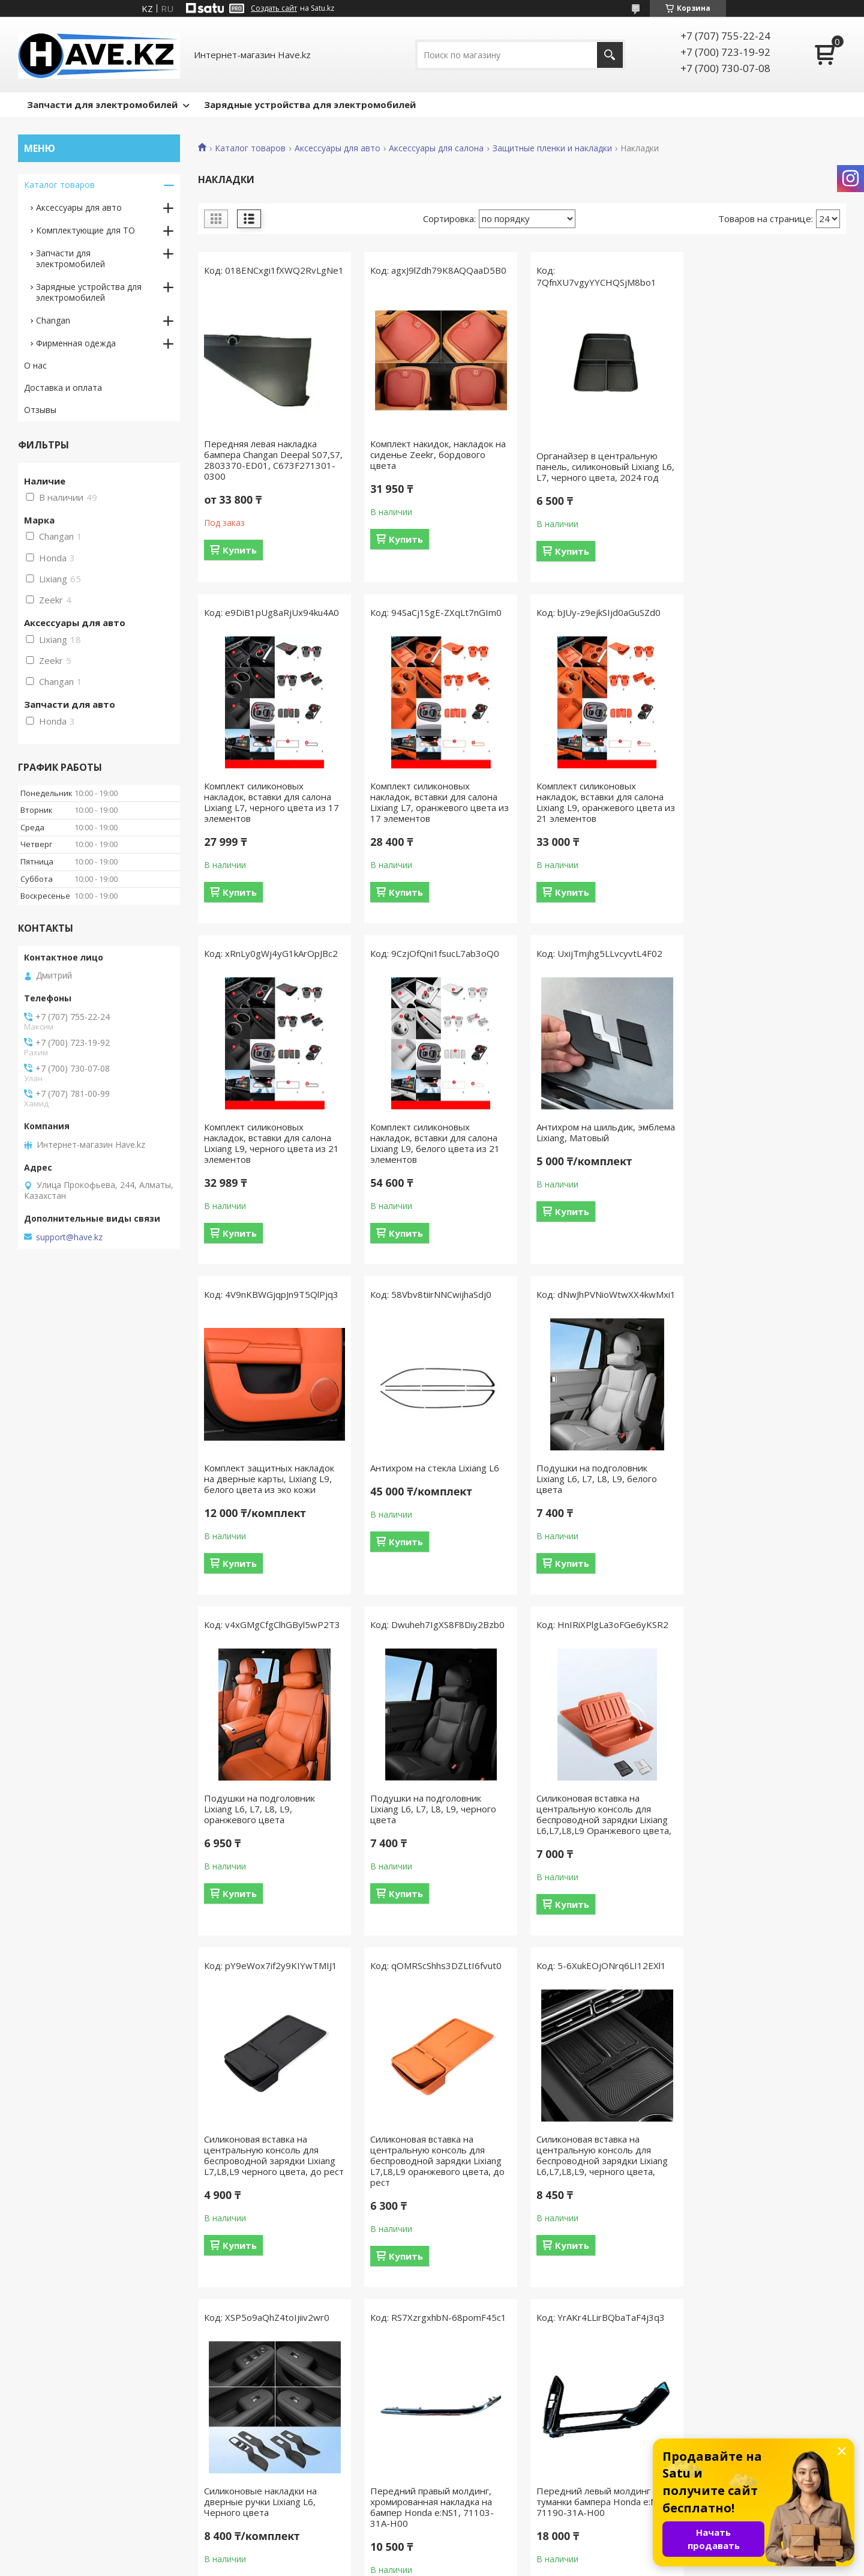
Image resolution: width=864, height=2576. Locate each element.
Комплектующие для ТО (85, 230)
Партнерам (469, 2489)
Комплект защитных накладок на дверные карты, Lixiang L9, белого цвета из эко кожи (435, 1137)
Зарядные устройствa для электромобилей (89, 292)
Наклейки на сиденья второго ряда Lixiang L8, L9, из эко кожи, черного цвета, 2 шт (769, 2160)
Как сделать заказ (61, 2454)
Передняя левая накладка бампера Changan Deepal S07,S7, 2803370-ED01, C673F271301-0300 (273, 459)
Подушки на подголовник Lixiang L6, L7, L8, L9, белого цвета (760, 1137)
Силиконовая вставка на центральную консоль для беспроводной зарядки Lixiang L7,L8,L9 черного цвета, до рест (770, 1473)
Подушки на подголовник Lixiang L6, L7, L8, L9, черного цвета (433, 1468)
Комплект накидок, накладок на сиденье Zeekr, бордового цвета (437, 454)
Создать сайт (274, 8)
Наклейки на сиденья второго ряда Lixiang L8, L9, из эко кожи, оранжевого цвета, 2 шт (603, 2160)
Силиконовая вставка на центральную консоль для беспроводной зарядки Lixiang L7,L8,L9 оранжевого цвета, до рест (271, 1820)
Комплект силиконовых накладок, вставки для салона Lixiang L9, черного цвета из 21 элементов (602, 802)
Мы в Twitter (260, 2489)
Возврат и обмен (59, 2472)
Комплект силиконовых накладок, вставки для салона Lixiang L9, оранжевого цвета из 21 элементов (439, 802)
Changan (53, 320)
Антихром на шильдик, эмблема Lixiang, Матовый (273, 1132)
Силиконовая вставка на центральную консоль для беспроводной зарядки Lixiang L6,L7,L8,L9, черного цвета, (435, 1814)
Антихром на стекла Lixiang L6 (599, 1126)
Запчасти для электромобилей (102, 104)
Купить (240, 550)
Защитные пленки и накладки (552, 148)
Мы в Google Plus (270, 2506)
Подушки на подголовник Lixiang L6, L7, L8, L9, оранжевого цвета (259, 1468)
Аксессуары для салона (436, 148)
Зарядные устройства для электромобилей (310, 104)
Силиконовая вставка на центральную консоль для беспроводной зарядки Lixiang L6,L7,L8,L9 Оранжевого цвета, (602, 1473)
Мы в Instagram (266, 2454)
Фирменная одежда (76, 343)
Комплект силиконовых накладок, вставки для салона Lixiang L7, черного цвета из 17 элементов (767, 459)
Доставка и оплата (63, 387)
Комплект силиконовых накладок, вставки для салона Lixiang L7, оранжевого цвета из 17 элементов (273, 802)
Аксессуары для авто (337, 148)
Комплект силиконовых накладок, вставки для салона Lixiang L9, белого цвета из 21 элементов (765, 802)
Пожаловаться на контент (483, 2564)
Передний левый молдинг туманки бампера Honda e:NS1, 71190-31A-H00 (270, 2160)
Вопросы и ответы (62, 2437)
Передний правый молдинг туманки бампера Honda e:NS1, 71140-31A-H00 (436, 2160)
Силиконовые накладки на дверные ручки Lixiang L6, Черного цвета (591, 1809)
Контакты (466, 2437)
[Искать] (610, 55)
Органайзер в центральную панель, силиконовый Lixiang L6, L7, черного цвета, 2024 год (604, 466)
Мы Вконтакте (265, 2472)
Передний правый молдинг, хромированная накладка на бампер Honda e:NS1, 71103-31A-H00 (762, 1814)
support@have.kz (69, 1237)
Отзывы (40, 409)
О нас (35, 365)
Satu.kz (486, 2553)
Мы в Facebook (266, 2437)
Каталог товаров (250, 148)
